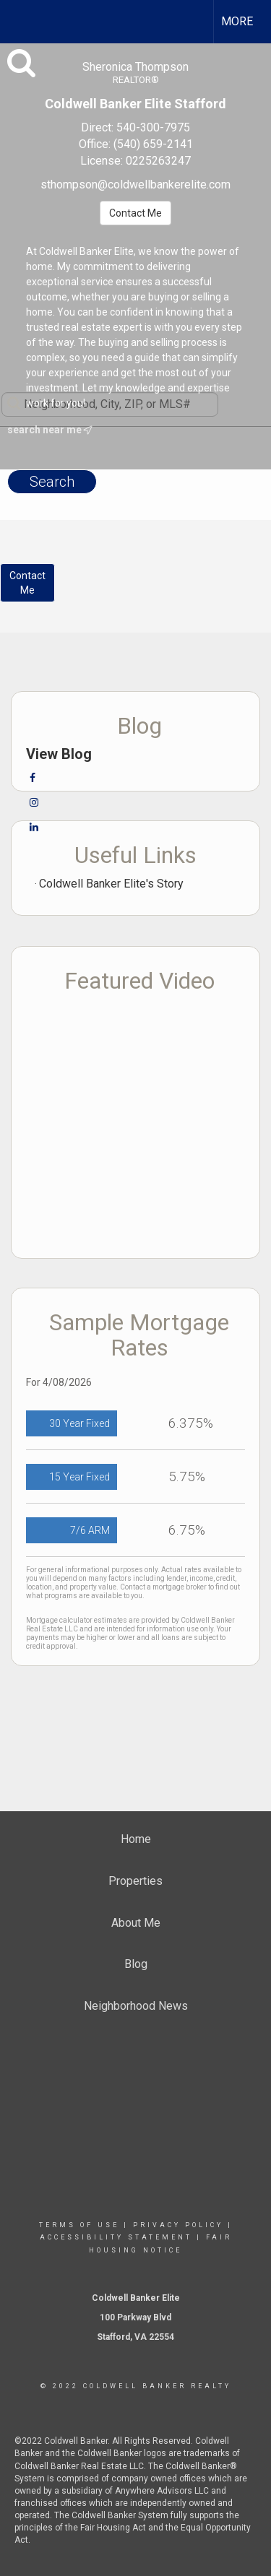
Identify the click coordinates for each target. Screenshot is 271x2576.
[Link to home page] (24, 19)
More (237, 21)
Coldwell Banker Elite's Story (111, 883)
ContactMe (27, 583)
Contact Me (135, 213)
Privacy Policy (178, 2225)
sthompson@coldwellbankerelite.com (135, 184)
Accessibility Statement (116, 2237)
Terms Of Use (79, 2225)
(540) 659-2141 (153, 144)
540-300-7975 (153, 127)
